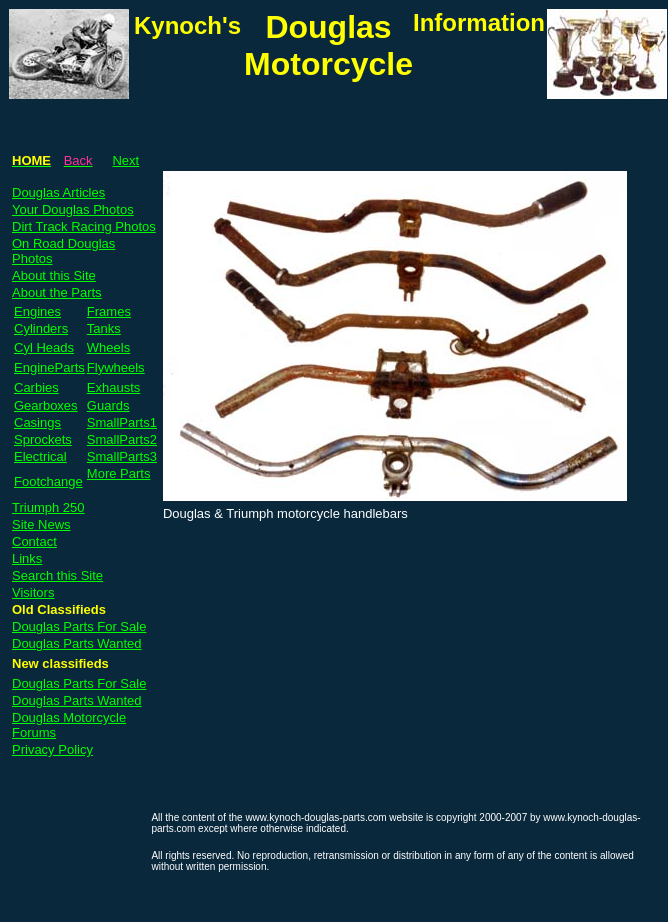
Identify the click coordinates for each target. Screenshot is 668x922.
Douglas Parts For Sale (79, 626)
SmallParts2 (122, 439)
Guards (108, 405)
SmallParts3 (122, 456)
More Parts (119, 473)
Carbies (36, 387)
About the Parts (57, 292)
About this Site (54, 275)
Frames (109, 311)
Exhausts (113, 387)
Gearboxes (46, 405)
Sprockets (43, 439)
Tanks (104, 328)
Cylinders (41, 328)
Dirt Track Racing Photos (84, 226)
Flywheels (116, 367)
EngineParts (49, 367)
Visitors (33, 592)
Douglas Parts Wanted (77, 643)
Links (27, 558)
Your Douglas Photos (73, 209)
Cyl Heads (44, 347)
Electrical (40, 456)
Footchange (48, 481)
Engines (37, 311)
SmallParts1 (122, 422)
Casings (37, 422)
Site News (41, 524)
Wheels (108, 347)
